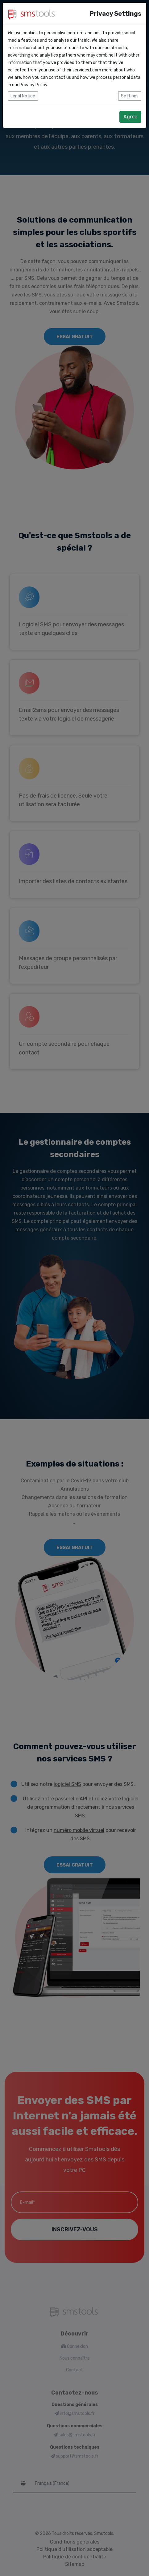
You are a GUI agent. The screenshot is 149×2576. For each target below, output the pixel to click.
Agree (130, 117)
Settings (130, 96)
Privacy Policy (33, 84)
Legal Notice (22, 96)
